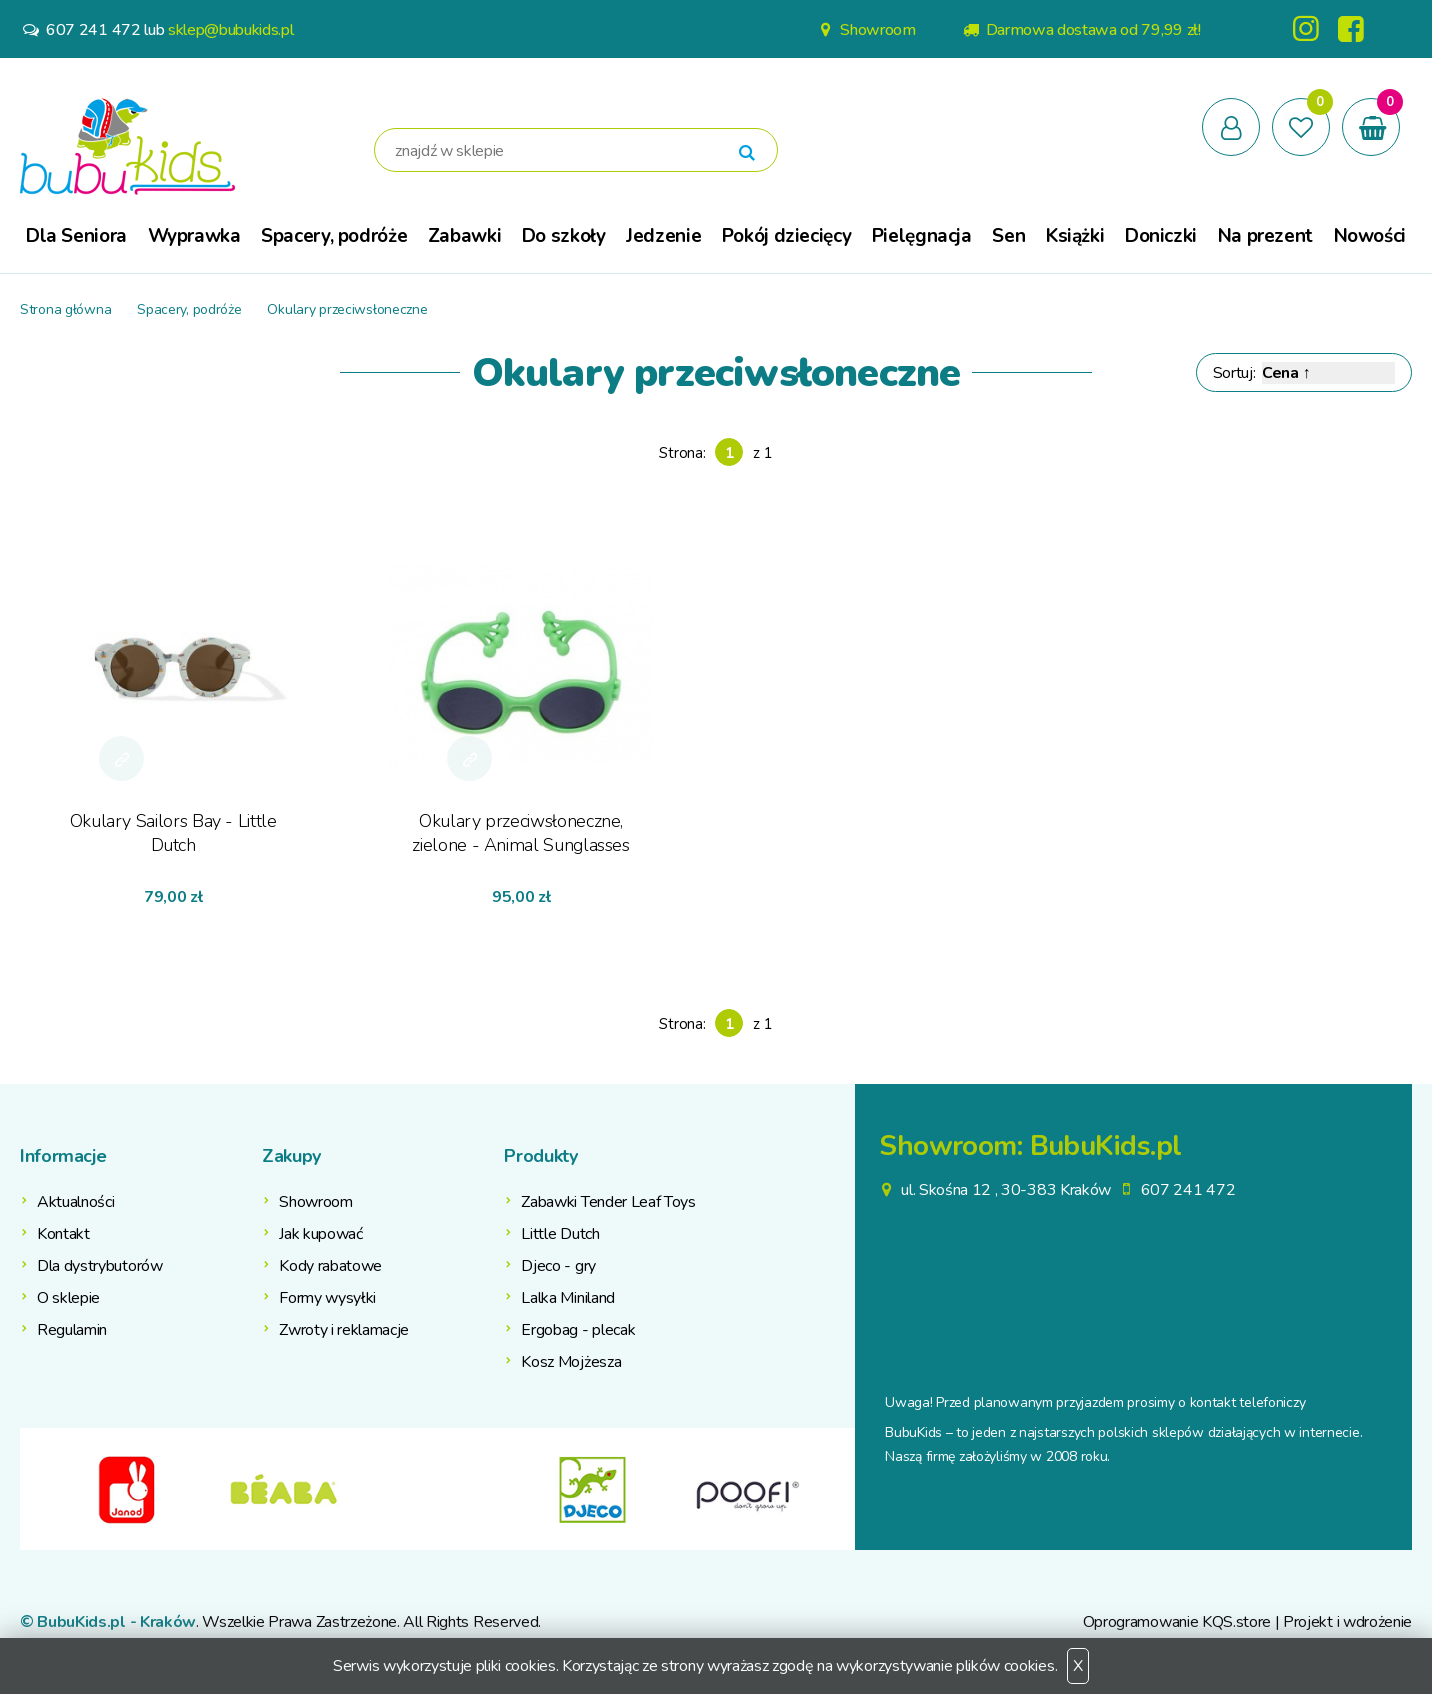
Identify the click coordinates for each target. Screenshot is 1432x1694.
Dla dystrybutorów (100, 1266)
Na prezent (1265, 236)
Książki (1075, 236)
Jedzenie (663, 236)
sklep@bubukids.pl (231, 30)
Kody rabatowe (330, 1266)
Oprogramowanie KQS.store (1177, 1622)
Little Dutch (560, 1234)
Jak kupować (320, 1234)
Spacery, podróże (334, 236)
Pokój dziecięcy (786, 236)
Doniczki (1161, 236)
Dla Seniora (76, 236)
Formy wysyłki (327, 1298)
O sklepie (68, 1298)
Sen (1008, 236)
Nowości (1370, 236)
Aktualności (75, 1202)
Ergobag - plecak (578, 1330)
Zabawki (464, 236)
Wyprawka (194, 236)
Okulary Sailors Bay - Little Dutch (173, 833)
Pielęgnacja (922, 236)
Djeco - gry (558, 1266)
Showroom (865, 30)
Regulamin (72, 1330)
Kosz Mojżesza (571, 1362)
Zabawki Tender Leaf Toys (608, 1202)
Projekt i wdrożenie (1347, 1622)
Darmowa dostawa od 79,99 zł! (1080, 30)
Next (840, 1489)
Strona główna (65, 309)
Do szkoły (564, 236)
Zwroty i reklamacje (344, 1330)
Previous (35, 1489)
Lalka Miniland (568, 1298)
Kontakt (63, 1234)
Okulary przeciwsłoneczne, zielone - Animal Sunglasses (520, 833)
